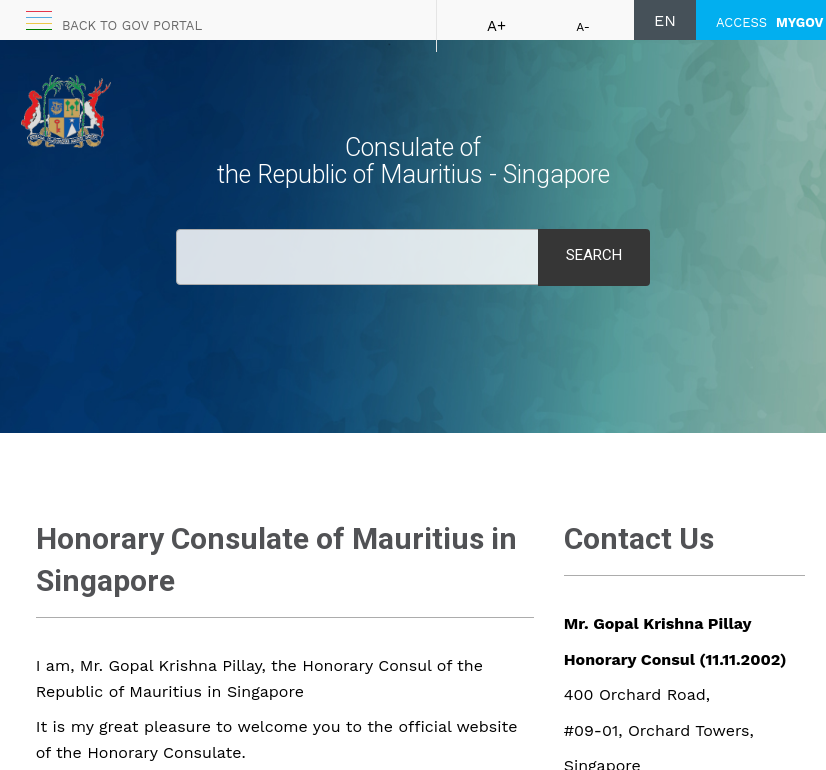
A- (583, 27)
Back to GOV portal (132, 25)
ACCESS (769, 22)
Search (594, 255)
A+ (496, 26)
